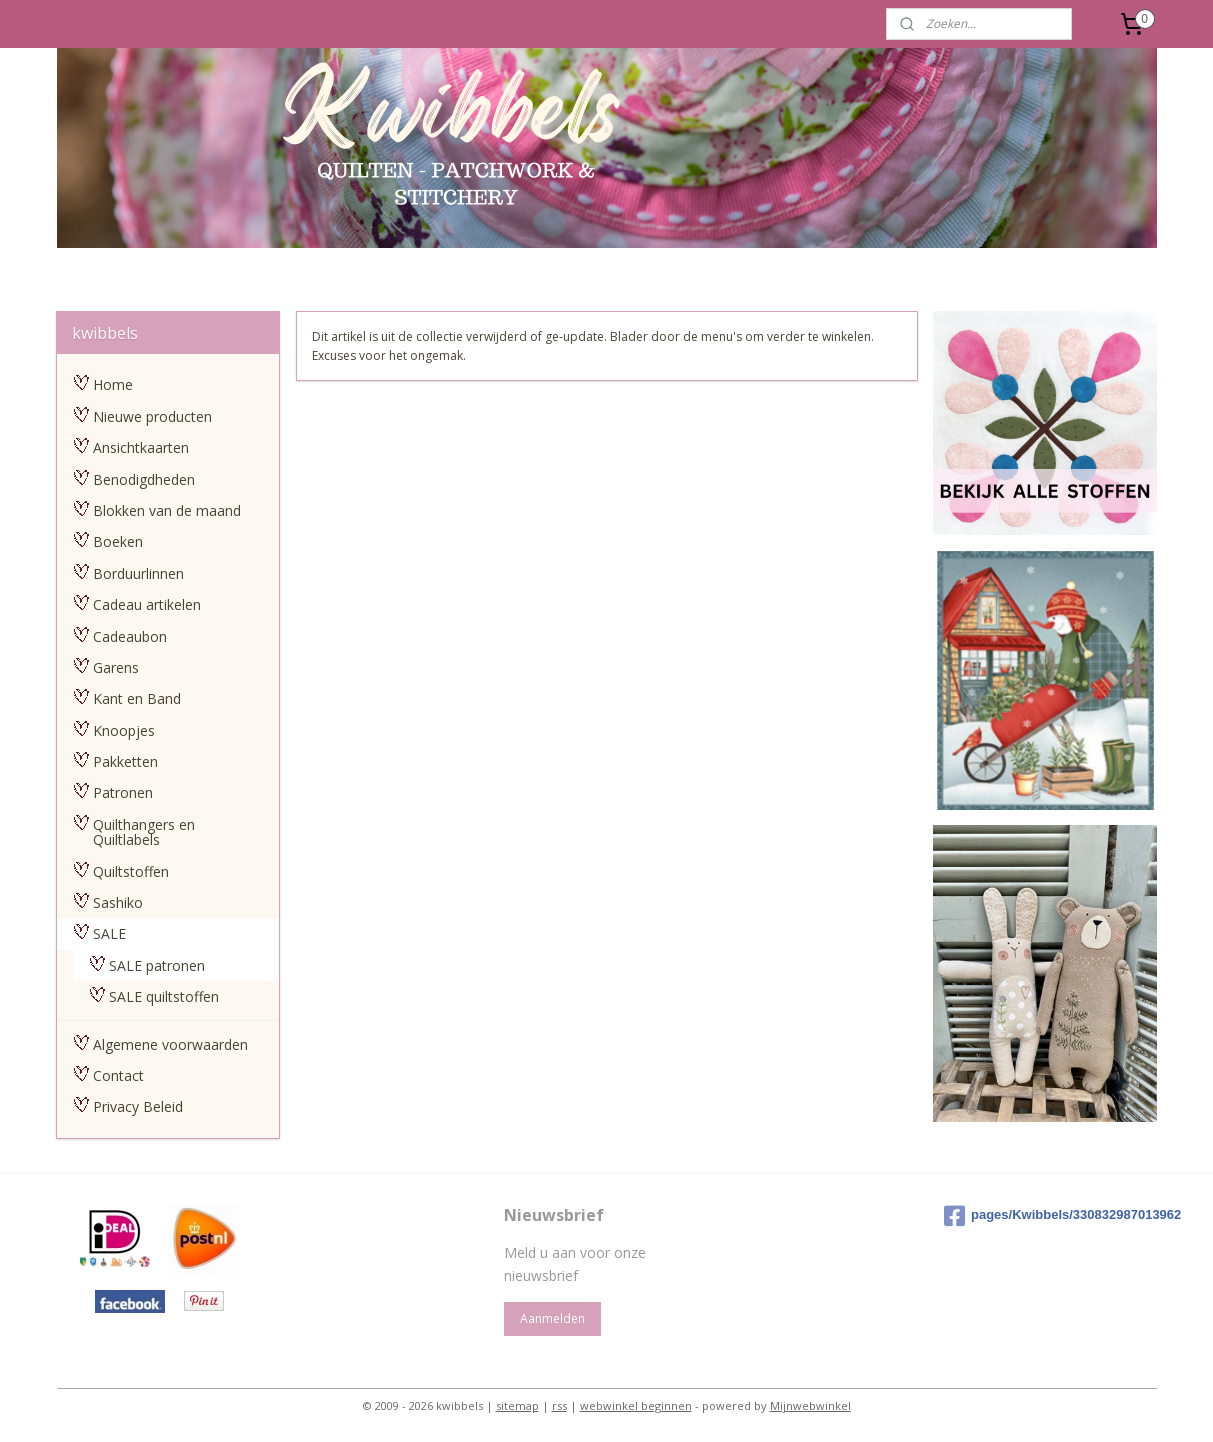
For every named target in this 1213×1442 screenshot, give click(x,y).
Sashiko (118, 902)
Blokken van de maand (167, 510)
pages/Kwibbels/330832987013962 (1046, 1216)
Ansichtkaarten (141, 447)
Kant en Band (137, 698)
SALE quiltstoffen (164, 996)
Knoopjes (124, 730)
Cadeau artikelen (147, 604)
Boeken (118, 541)
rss (559, 1405)
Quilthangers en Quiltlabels (144, 832)
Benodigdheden (144, 479)
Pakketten (125, 761)
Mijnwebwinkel (810, 1405)
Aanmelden (552, 1318)
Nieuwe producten (152, 416)
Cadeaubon (130, 636)
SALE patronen (157, 965)
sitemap (517, 1405)
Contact (118, 1075)
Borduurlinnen (138, 573)
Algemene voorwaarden (170, 1044)
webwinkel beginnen (636, 1405)
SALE (109, 933)
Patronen (123, 792)
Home (113, 384)
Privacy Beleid (138, 1106)
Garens (116, 667)
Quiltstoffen (131, 871)
